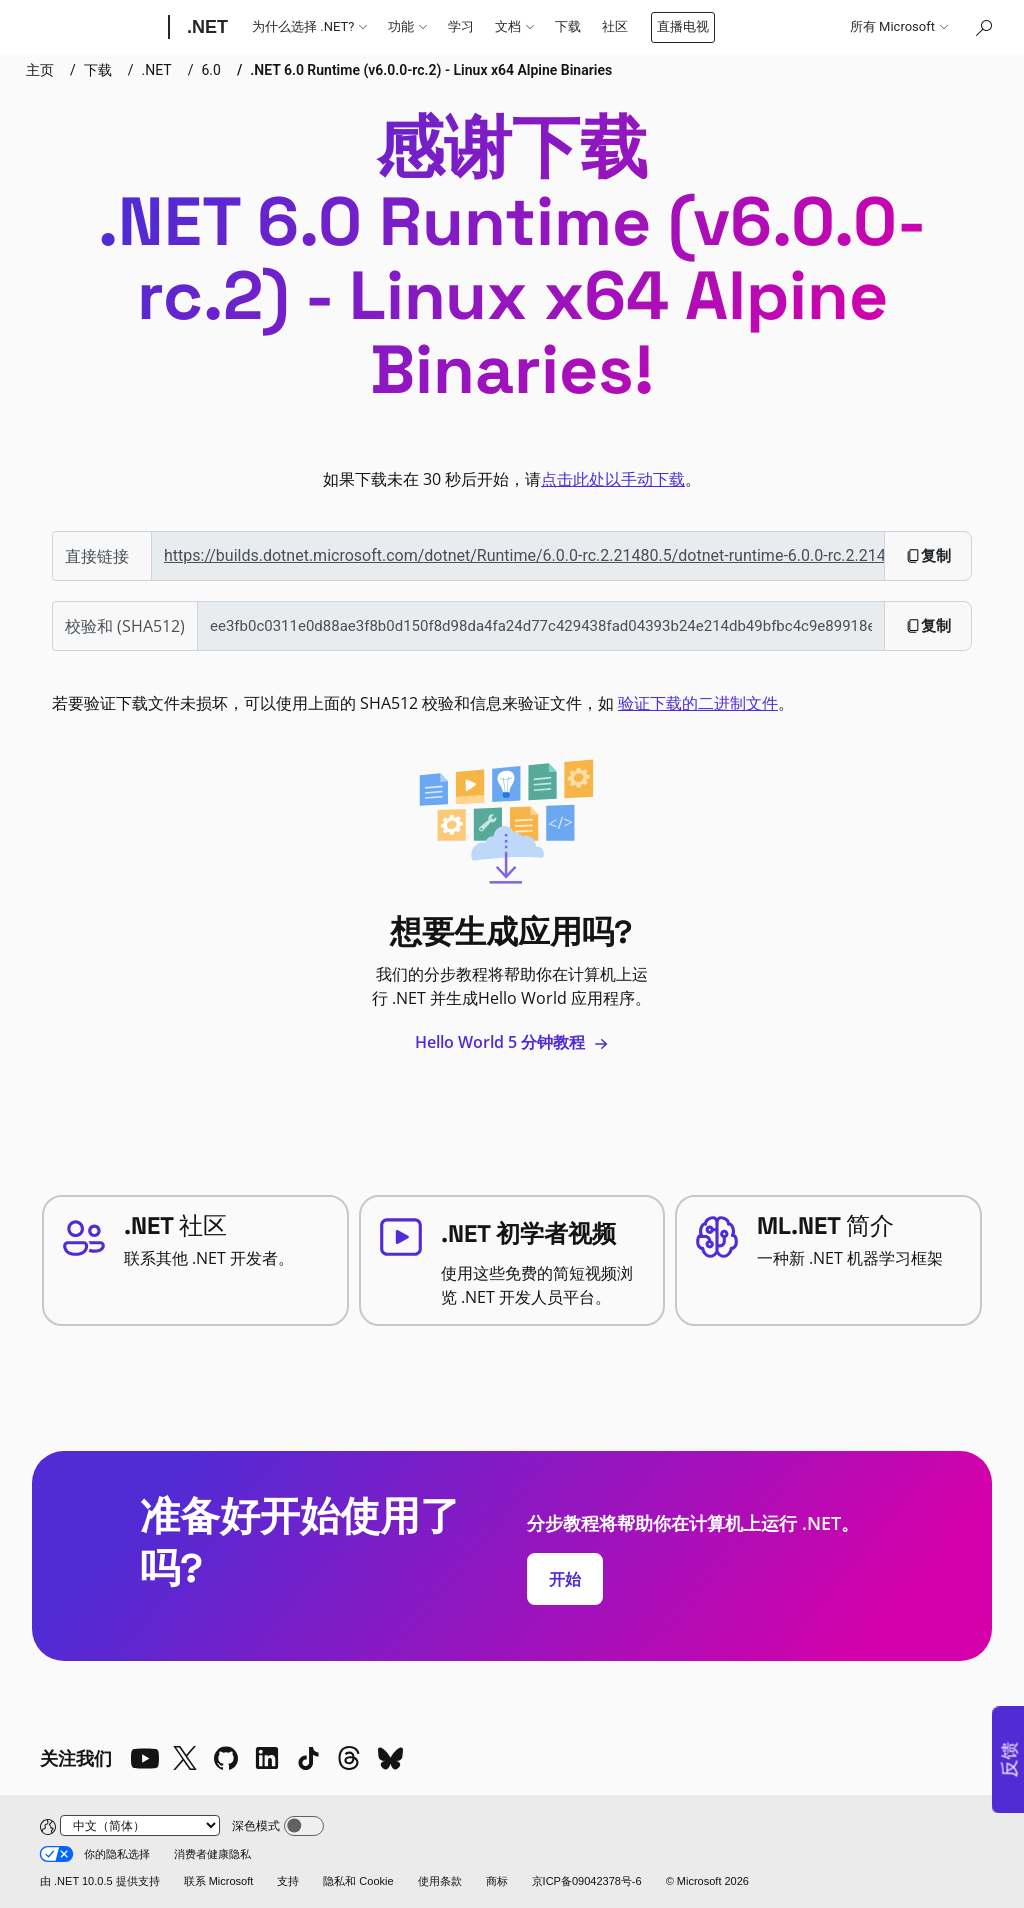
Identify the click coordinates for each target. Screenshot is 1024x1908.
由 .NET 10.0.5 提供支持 (100, 1881)
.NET (157, 70)
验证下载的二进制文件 (698, 703)
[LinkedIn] (267, 1758)
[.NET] (205, 27)
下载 (568, 26)
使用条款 (440, 1881)
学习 (461, 26)
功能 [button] (407, 27)
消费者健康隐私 (212, 1854)
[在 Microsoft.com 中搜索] (983, 27)
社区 (615, 26)
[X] (185, 1758)
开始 (565, 1579)
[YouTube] (144, 1758)
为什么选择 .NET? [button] (309, 27)
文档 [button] (514, 27)
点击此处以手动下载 (613, 479)
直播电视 (683, 26)
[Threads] (349, 1758)
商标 (497, 1881)
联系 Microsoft (219, 1881)
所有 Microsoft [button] (899, 27)
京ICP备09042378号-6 (587, 1881)
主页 (40, 70)
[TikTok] (308, 1758)
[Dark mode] (304, 1826)
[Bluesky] (390, 1758)
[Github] (226, 1758)
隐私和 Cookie (358, 1881)
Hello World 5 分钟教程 (512, 1042)
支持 (288, 1881)
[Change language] (140, 1825)
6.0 (210, 70)
